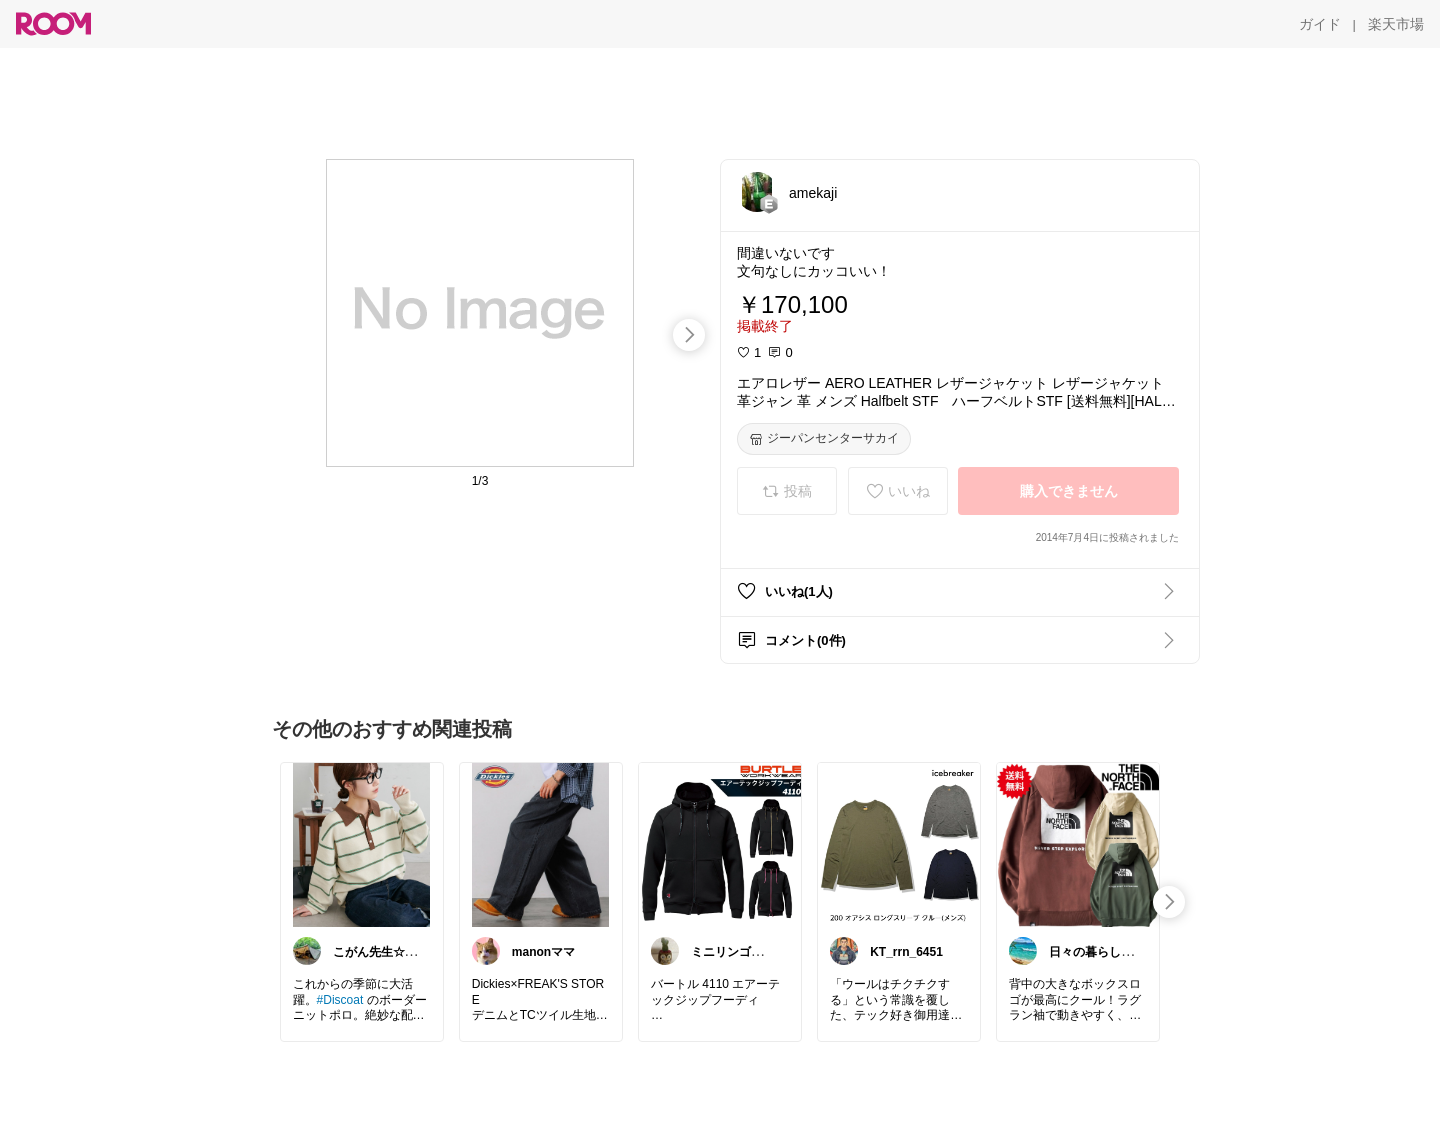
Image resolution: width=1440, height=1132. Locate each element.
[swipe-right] (689, 335)
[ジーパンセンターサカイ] (824, 439)
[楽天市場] (1396, 24)
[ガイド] (1320, 24)
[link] (362, 844)
